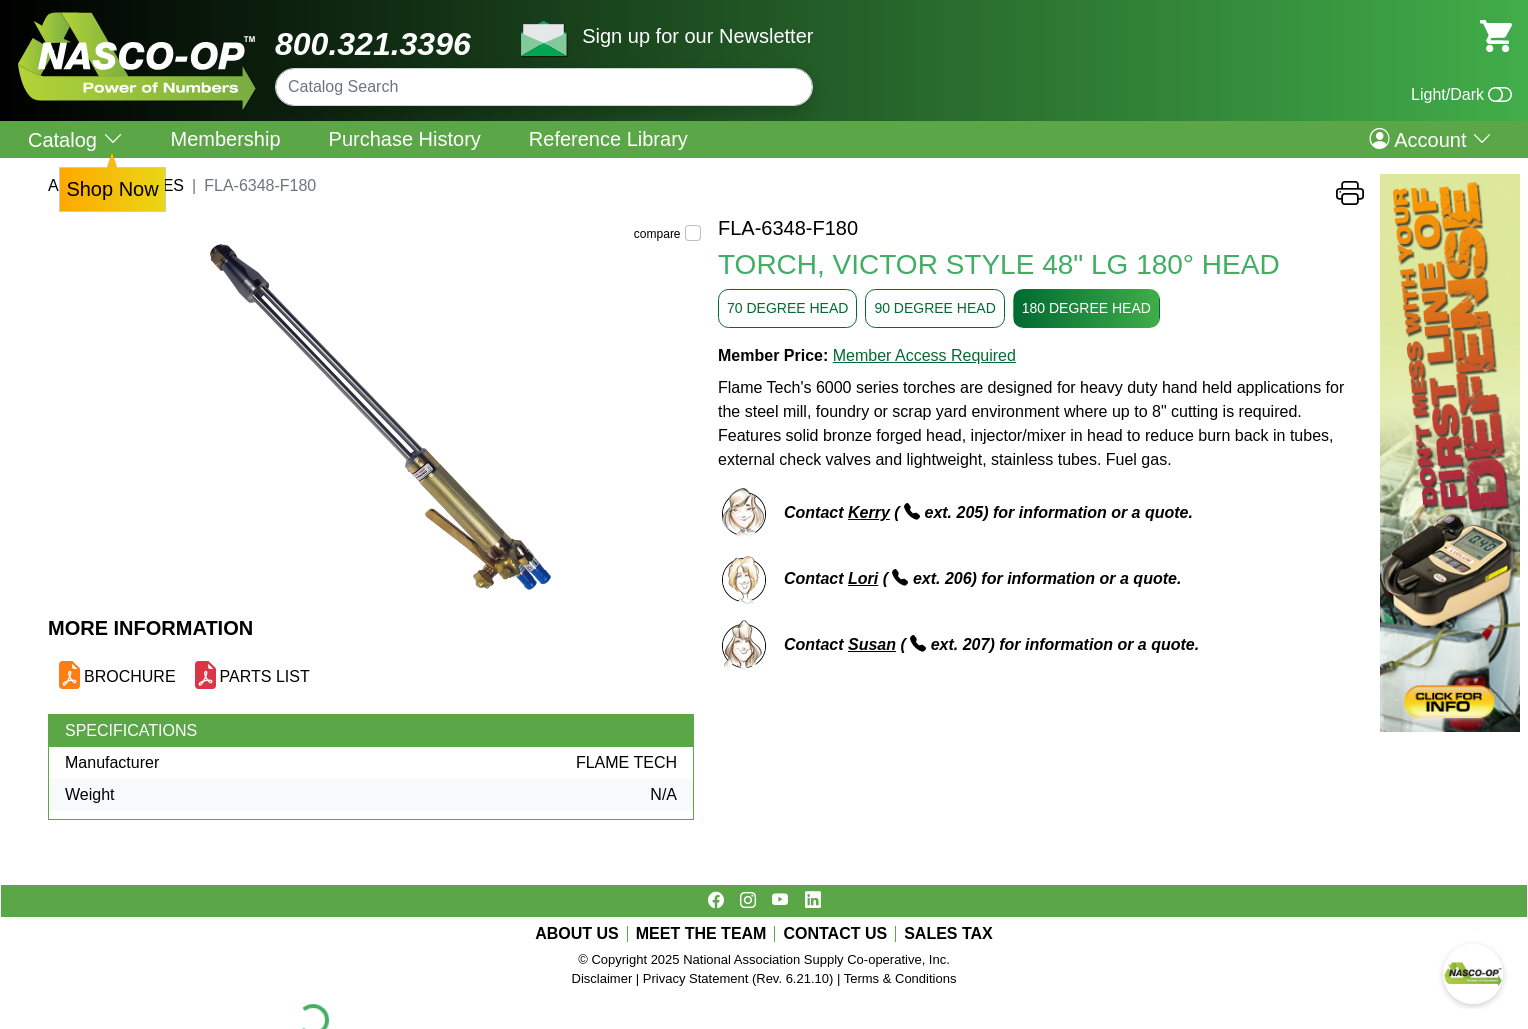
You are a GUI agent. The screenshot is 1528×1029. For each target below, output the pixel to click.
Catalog (75, 139)
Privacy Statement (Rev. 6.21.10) (738, 978)
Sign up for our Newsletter (697, 36)
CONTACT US (835, 934)
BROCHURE (130, 676)
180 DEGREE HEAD (1086, 308)
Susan (872, 644)
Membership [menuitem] (226, 139)
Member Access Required (924, 355)
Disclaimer (602, 978)
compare (657, 234)
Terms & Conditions (900, 978)
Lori (863, 578)
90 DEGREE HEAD (934, 308)
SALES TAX (948, 934)
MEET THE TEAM (701, 934)
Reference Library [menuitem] (608, 139)
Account (1430, 139)
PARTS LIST (265, 676)
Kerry (869, 512)
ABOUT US (577, 934)
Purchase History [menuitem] (405, 139)
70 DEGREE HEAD (787, 308)
